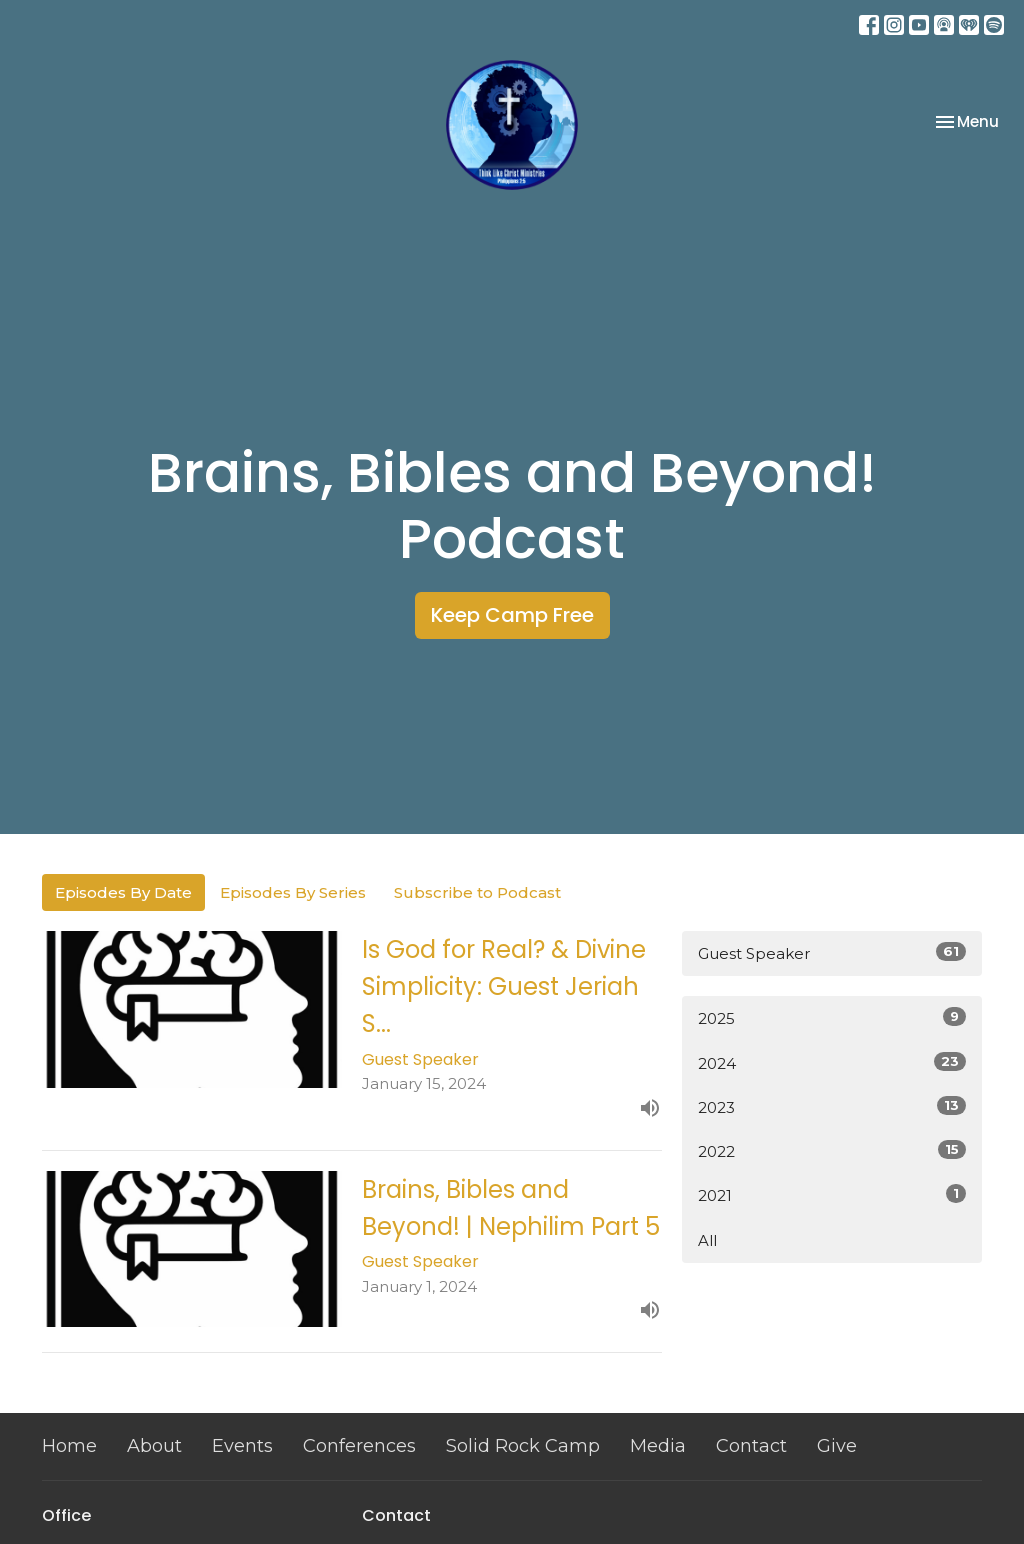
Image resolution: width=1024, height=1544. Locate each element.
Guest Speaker (832, 952)
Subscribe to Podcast (477, 892)
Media (658, 1446)
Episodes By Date (123, 892)
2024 (832, 1062)
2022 (832, 1150)
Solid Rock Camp (523, 1446)
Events (242, 1446)
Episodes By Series (293, 892)
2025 (832, 1017)
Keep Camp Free (512, 615)
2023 (832, 1106)
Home (69, 1446)
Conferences (359, 1446)
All (707, 1240)
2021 (832, 1194)
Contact (751, 1446)
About (154, 1446)
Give (837, 1446)
